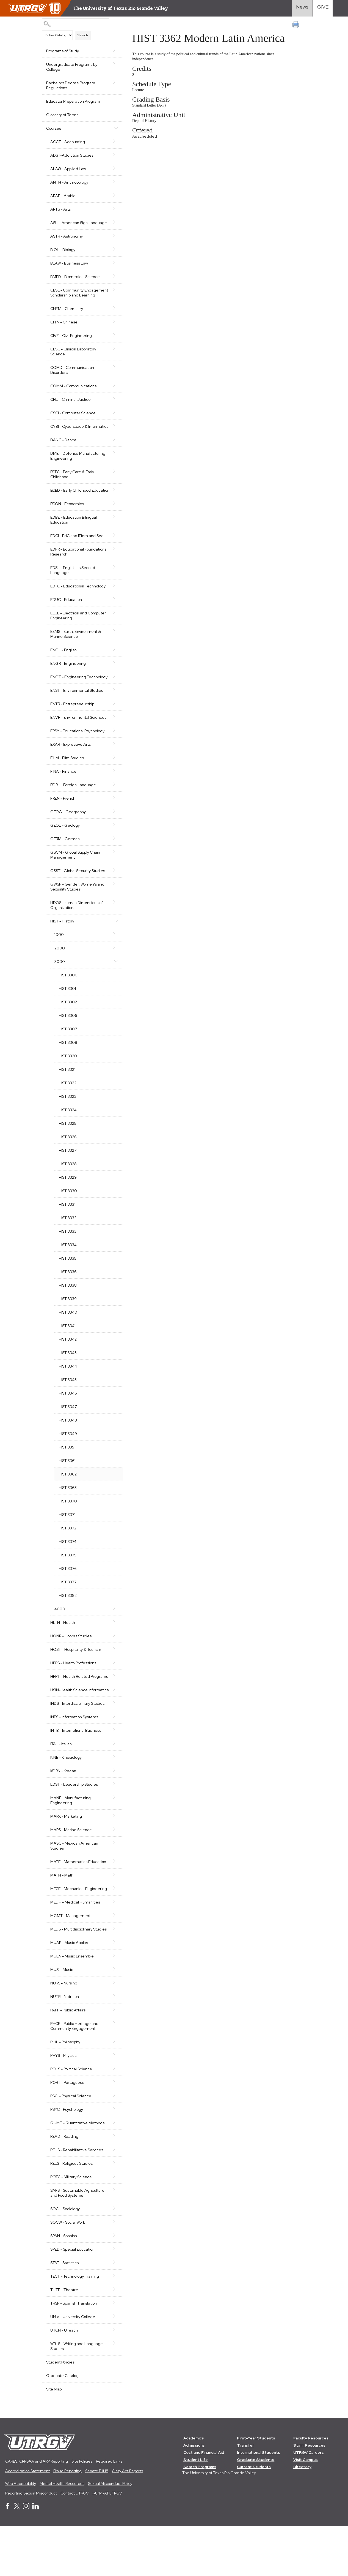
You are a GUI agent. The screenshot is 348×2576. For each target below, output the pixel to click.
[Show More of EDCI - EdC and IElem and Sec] (111, 555)
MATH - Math (61, 1914)
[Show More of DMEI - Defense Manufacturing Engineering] (111, 468)
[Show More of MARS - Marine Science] (111, 1869)
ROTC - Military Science (71, 2226)
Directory (303, 2516)
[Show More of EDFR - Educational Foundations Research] (111, 568)
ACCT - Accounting (67, 141)
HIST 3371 (67, 1544)
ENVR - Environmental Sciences (69, 745)
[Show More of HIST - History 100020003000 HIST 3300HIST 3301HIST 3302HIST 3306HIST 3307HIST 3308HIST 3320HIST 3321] (111, 950)
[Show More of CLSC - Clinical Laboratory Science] (111, 358)
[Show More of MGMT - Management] (111, 1960)
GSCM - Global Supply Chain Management (75, 884)
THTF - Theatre (64, 2339)
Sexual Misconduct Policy (110, 2533)
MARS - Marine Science (71, 1869)
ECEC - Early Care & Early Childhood (72, 489)
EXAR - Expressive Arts (70, 774)
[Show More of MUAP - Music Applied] (111, 1991)
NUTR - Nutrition (64, 2046)
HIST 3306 (68, 1045)
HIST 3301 (67, 1018)
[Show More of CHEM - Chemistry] (111, 318)
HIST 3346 (68, 1422)
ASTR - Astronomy (66, 241)
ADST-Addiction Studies (71, 155)
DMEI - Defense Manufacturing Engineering (77, 471)
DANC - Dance (63, 454)
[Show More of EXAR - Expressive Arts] (111, 773)
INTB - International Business (75, 1770)
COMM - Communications (73, 395)
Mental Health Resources (62, 2533)
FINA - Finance (63, 801)
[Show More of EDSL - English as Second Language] (111, 587)
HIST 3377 (67, 1611)
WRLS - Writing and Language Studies (76, 2396)
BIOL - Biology (62, 254)
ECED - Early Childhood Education (70, 508)
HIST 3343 (68, 1382)
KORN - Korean (63, 1810)
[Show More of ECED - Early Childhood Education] (111, 504)
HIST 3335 (67, 1288)
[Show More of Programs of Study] (111, 50)
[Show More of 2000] (111, 977)
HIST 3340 (68, 1341)
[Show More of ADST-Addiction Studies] (111, 155)
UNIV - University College (72, 2366)
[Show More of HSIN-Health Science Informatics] (111, 1724)
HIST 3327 (67, 1180)
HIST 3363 (68, 1517)
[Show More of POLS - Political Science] (111, 2118)
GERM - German (65, 868)
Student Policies (60, 2411)
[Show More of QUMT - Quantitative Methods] (111, 2172)
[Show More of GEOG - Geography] (111, 841)
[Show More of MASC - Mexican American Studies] (111, 1882)
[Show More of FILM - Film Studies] (111, 787)
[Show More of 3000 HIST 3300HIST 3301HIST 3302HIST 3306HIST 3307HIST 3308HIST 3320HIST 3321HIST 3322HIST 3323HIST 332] (111, 991)
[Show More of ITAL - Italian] (111, 1783)
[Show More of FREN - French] (111, 827)
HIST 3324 (68, 1139)
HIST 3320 (68, 1085)
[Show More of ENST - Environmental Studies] (111, 714)
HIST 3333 (67, 1261)
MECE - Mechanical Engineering (67, 1931)
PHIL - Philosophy (65, 2091)
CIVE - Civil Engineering (71, 345)
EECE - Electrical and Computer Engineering (78, 635)
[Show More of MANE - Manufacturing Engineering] (111, 1837)
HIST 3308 (68, 1072)
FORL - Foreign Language (73, 814)
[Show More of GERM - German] (111, 868)
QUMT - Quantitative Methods (77, 2172)
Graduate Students (256, 2509)
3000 (59, 991)
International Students (258, 2502)
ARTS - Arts (60, 209)
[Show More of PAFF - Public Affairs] (111, 2059)
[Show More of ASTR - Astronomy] (111, 240)
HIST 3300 (68, 1004)
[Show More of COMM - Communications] (111, 395)
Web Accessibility (20, 2533)
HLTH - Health (62, 1652)
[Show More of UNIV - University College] (111, 2366)
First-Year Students (256, 2488)
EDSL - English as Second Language (72, 590)
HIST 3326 (68, 1166)
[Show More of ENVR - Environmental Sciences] (111, 741)
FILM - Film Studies (67, 787)
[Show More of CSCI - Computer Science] (111, 422)
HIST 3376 (68, 1598)
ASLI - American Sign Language (69, 225)
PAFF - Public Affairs (67, 2059)
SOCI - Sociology (65, 2258)
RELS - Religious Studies (71, 2212)
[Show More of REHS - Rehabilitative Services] (111, 2199)
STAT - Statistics (64, 2312)
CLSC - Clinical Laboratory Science (73, 361)
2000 (59, 977)
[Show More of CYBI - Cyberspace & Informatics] (111, 436)
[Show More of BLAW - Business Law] (111, 267)
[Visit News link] (302, 8)
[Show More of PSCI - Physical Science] (111, 2145)
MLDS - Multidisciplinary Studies (71, 1976)
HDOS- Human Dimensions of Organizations (76, 935)
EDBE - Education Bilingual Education (73, 539)
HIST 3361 (67, 1490)
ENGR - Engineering (68, 683)
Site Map (54, 2438)
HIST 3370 (68, 1530)
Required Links (109, 2511)
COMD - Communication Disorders (72, 380)
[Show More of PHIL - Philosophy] (111, 2091)
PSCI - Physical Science (70, 2145)
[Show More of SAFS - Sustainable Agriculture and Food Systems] (111, 2239)
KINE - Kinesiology (66, 1797)
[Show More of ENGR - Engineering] (111, 683)
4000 (59, 1638)
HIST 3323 (67, 1126)
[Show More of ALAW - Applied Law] (111, 168)
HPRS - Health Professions (73, 1692)
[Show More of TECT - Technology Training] (111, 2325)
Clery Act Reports (127, 2520)
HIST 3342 (68, 1368)
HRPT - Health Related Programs (70, 1709)
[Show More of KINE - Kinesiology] (111, 1796)
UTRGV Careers (309, 2502)
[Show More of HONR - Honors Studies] (111, 1665)
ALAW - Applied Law (68, 168)
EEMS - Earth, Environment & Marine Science (75, 654)
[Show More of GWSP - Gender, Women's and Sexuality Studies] (111, 913)
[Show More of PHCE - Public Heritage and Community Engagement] (111, 2072)
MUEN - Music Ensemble (72, 2005)
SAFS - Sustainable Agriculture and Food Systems (77, 2242)
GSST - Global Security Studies (77, 900)
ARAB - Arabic (62, 195)
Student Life (195, 2509)
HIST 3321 (67, 1099)
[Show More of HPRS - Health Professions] (111, 1692)
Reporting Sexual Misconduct (31, 2542)
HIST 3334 (68, 1274)
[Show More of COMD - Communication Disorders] (111, 377)
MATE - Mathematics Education (78, 1901)
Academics (193, 2488)
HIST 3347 (68, 1436)
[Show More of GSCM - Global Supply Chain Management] (111, 881)
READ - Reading (64, 2185)
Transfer (245, 2495)
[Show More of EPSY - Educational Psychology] (111, 760)
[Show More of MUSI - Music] (111, 2018)
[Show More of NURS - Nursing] (111, 2032)
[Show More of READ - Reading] (111, 2185)
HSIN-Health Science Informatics (69, 1727)
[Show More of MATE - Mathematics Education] (111, 1901)
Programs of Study (62, 50)
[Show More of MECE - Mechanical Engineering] (111, 1928)
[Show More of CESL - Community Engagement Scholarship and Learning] (111, 294)
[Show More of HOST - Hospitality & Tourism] (111, 1678)
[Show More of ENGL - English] (111, 669)
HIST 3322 (67, 1112)
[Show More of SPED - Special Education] (111, 2298)
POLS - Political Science (71, 2118)
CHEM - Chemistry (66, 318)
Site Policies (81, 2511)
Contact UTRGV (74, 2542)
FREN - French (62, 828)
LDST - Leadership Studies (74, 1823)
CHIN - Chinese (64, 332)
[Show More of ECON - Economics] (111, 523)
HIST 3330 (68, 1220)
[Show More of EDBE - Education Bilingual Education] (111, 536)
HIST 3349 (68, 1463)
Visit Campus (306, 2509)
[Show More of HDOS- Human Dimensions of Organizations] (111, 932)
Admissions (194, 2495)
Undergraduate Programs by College (71, 67)
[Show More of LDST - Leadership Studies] (111, 1823)
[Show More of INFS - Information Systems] (111, 1756)
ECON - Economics (67, 523)
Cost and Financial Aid (203, 2502)
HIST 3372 (67, 1557)
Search (83, 35)
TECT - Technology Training (74, 2325)
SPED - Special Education (72, 2298)
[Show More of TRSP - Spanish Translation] (111, 2352)
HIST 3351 (67, 1476)
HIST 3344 (68, 1395)
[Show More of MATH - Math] (111, 1914)
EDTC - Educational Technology (78, 605)
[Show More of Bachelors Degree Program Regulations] (111, 82)
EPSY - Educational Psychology (77, 760)
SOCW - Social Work (67, 2271)
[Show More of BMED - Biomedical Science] (111, 281)
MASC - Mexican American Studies (74, 1885)
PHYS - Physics (63, 2105)
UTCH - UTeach (64, 2379)
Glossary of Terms (62, 114)
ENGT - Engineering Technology (68, 699)
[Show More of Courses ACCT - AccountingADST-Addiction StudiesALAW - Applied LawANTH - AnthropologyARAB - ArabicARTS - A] (111, 128)
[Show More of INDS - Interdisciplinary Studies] (111, 1742)
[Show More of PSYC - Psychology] (111, 2158)
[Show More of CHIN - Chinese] (111, 331)
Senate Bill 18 (96, 2520)
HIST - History (62, 950)
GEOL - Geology (65, 855)
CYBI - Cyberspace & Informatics (68, 439)
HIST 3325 (67, 1153)
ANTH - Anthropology (69, 182)
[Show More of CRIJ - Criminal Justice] (111, 409)
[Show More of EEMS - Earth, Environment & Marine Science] (111, 651)
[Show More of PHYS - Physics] (111, 2104)
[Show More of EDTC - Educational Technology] (111, 605)
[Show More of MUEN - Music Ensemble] (111, 2005)
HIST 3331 (67, 1234)
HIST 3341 (67, 1355)
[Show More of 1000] (111, 964)
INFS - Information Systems (74, 1756)
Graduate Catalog (62, 2425)
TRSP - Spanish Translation (73, 2352)
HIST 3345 (68, 1409)
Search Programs (199, 2516)
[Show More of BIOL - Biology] (111, 254)
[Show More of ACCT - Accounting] (111, 141)
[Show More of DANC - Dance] (111, 454)
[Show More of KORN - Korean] (111, 1810)
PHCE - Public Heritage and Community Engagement (74, 2076)
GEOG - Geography (68, 841)
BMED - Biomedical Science (75, 281)
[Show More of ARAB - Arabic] (111, 195)
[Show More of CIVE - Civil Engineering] (111, 345)
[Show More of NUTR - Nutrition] (111, 2045)
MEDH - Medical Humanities (75, 1946)
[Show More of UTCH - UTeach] (111, 2379)
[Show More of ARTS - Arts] (111, 209)
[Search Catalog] (73, 23)
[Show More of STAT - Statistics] (111, 2312)
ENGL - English (63, 669)
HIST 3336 (68, 1301)
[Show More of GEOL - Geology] (111, 854)
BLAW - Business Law (69, 268)
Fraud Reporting (67, 2520)
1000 (59, 964)
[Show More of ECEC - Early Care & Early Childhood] (111, 486)
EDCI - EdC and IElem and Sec (76, 555)
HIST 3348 (68, 1449)
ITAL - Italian (61, 1783)
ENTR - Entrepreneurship (72, 728)
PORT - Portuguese (67, 2132)
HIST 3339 (68, 1328)
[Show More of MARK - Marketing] (111, 1855)
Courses (53, 128)
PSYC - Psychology (66, 2158)
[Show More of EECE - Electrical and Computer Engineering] (111, 632)
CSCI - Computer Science (73, 422)
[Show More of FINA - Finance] (111, 800)
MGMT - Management (70, 1960)
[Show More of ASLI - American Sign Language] (111, 222)
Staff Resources (310, 2495)
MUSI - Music (61, 2019)
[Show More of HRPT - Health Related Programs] (111, 1705)
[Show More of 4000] (111, 1638)
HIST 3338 (68, 1314)
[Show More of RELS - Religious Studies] (111, 2212)
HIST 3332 (67, 1247)
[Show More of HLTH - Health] (111, 1652)
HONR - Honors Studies (71, 1665)
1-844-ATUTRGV (107, 2542)
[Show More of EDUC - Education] (111, 619)
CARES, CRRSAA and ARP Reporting (36, 2511)
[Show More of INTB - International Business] (111, 1769)
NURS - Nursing (63, 2032)
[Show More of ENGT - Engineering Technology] (111, 696)
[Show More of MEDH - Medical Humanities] (111, 1946)
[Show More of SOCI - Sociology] (111, 2258)
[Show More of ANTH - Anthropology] (111, 182)
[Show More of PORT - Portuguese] (111, 2131)
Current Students (254, 2516)
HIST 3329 (68, 1207)
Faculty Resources (311, 2488)
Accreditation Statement (27, 2520)
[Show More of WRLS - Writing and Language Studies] (111, 2393)
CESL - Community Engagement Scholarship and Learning (76, 300)
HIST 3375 (67, 1584)
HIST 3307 (68, 1058)
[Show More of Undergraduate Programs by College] (111, 64)
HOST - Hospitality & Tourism (75, 1679)
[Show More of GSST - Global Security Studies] (111, 900)
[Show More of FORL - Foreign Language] (111, 814)
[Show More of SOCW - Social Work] (111, 2271)
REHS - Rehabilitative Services (76, 2199)
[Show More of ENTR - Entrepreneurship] (111, 728)
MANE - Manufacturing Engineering (70, 1840)
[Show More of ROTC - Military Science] (111, 2226)
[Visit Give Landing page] (323, 8)
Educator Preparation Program (73, 101)
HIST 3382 (68, 1625)
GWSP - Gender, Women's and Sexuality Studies (77, 916)
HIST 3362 (68, 1503)
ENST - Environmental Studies (76, 715)
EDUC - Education (66, 619)
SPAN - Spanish (63, 2285)
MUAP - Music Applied (70, 1992)
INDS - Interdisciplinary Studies (77, 1743)
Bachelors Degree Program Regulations (70, 85)
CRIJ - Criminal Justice (70, 409)
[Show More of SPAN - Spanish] (111, 2285)
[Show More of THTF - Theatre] (111, 2339)
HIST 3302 (68, 1031)
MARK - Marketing (66, 1855)
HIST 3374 (67, 1571)
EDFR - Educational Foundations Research (70, 571)
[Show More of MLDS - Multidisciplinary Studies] (111, 1973)
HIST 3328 (68, 1193)
